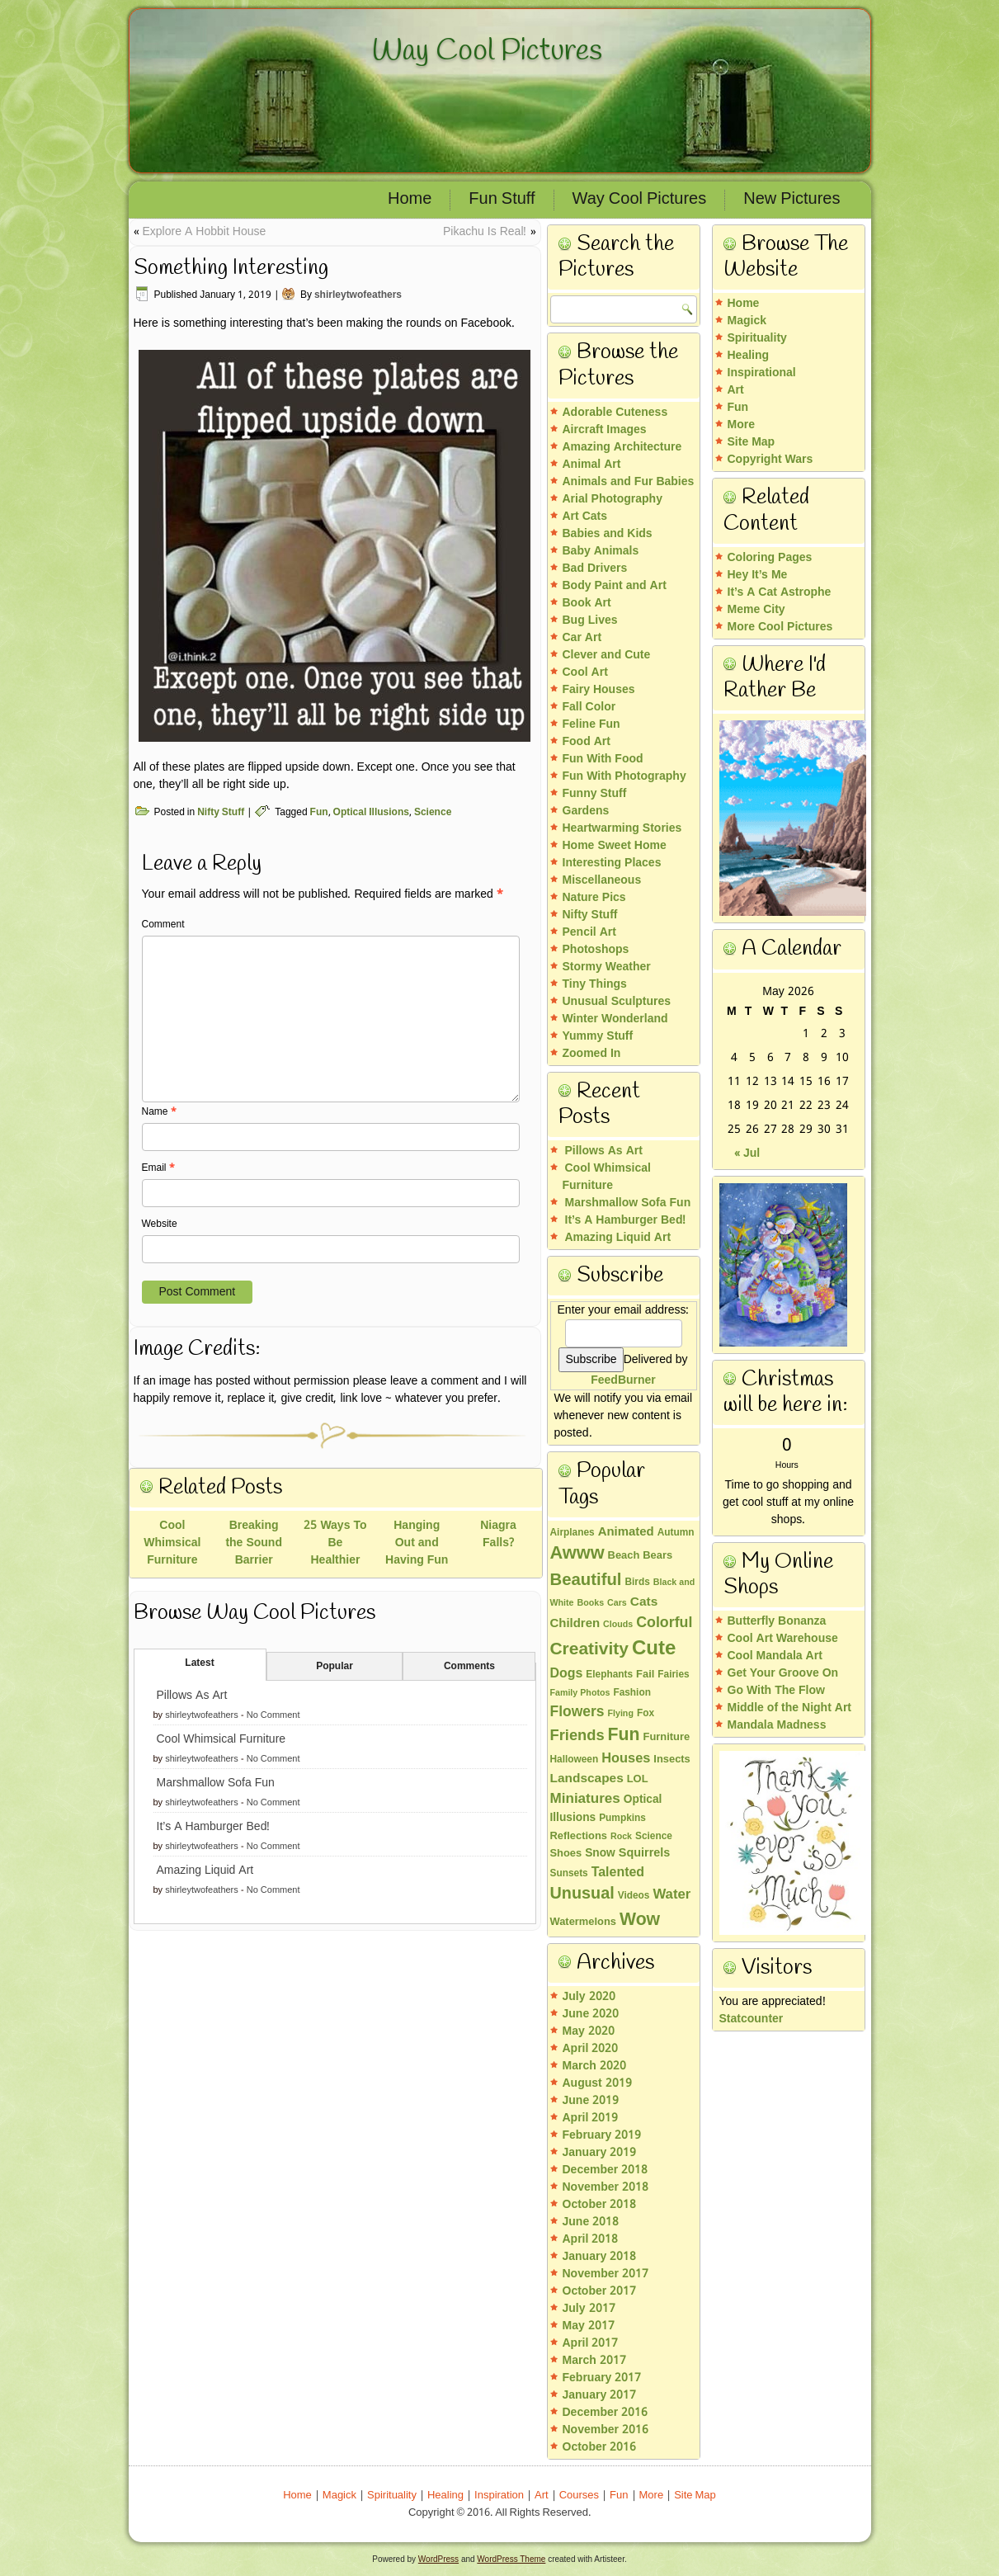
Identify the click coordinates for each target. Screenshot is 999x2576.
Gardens (586, 811)
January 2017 (600, 2395)
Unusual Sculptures (617, 1002)
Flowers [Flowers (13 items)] (577, 1712)
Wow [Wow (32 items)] (640, 1920)
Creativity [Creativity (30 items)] (589, 1649)
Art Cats (585, 516)
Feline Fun (591, 724)
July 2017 (589, 2309)
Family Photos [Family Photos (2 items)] (580, 1693)
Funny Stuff (595, 794)
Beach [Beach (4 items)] (624, 1556)
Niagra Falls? (498, 1534)
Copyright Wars (770, 459)
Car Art (582, 638)
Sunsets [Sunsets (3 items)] (569, 1874)
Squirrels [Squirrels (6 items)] (645, 1853)
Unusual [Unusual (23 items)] (582, 1894)
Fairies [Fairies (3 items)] (673, 1675)
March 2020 (594, 2066)
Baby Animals (601, 551)
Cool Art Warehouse (783, 1639)
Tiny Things (595, 984)
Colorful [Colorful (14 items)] (664, 1623)
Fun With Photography (624, 776)
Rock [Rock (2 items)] (621, 1836)
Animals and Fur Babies (629, 482)
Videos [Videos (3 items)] (634, 1896)
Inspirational (762, 373)
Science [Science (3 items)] (653, 1836)
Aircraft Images (605, 430)
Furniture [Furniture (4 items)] (666, 1738)
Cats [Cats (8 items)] (643, 1602)
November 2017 (605, 2274)
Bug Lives (590, 620)
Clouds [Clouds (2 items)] (618, 1624)
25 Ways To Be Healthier (335, 1543)
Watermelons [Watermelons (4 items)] (583, 1922)
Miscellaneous (602, 880)
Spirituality (757, 338)
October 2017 (600, 2291)
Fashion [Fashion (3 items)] (632, 1693)
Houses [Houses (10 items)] (625, 1759)
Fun (319, 812)
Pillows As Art (192, 1696)
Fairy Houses (599, 690)
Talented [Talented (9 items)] (617, 1872)
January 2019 (600, 2153)
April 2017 (591, 2343)
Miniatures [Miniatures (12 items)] (585, 1799)
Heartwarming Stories (622, 828)
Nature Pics (594, 898)
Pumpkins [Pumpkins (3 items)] (622, 1818)
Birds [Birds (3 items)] (636, 1582)
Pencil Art (589, 932)
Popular (334, 1666)
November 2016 (605, 2430)
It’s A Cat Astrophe (780, 592)
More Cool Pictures (780, 627)
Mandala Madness (777, 1725)
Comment (163, 925)
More (741, 425)
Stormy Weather (607, 967)
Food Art (586, 742)
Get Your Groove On (783, 1673)
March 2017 (594, 2361)
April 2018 (591, 2239)
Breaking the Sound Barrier (253, 1543)
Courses (579, 2495)
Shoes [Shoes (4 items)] (566, 1854)
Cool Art (585, 672)
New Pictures (791, 200)
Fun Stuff (502, 200)
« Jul (747, 1154)
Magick (747, 321)
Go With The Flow (776, 1691)
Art (736, 390)
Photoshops (596, 950)
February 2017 (602, 2378)
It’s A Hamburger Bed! (214, 1827)
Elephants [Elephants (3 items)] (609, 1675)
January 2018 (600, 2257)
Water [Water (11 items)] (671, 1895)
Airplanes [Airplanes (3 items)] (572, 1533)
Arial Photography (612, 499)
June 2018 (591, 2222)
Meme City (756, 610)
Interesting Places (612, 863)
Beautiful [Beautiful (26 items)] (586, 1580)
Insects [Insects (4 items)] (671, 1760)
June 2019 (591, 2101)
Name (159, 1112)
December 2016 (605, 2413)
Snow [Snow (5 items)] (600, 1853)
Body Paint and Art (615, 586)
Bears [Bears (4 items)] (657, 1556)
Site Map (751, 442)
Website (159, 1224)
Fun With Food (603, 759)
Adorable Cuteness (615, 412)
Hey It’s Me (758, 575)
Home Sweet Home (615, 846)
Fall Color (589, 707)
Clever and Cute (607, 655)
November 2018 (605, 2187)
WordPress (438, 2559)
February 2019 (602, 2135)
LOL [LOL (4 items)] (637, 1780)
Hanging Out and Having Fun (416, 1543)
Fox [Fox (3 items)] (645, 1714)
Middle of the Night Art (790, 1708)
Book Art (587, 603)
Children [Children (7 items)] (575, 1624)
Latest (199, 1663)
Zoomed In (592, 1054)
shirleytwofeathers (358, 295)
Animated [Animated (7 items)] (626, 1532)
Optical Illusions (371, 812)
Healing (749, 356)
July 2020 (589, 1997)
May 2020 (589, 2031)
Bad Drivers (595, 568)
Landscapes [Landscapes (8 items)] (587, 1779)
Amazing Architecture (622, 447)
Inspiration (499, 2495)
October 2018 (600, 2205)
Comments (469, 1666)
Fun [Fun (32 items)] (624, 1735)
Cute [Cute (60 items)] (654, 1649)
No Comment (273, 1715)
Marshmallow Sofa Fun (216, 1783)
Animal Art (592, 464)
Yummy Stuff (598, 1036)
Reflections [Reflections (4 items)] (578, 1837)
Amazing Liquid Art (205, 1870)
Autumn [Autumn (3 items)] (676, 1533)
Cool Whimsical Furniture (172, 1543)
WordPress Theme (511, 2559)
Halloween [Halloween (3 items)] (574, 1760)
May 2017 (589, 2326)
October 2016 (600, 2447)
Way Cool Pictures (487, 51)
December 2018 (605, 2170)
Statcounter (751, 2019)
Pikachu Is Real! (485, 232)
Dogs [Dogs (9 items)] (566, 1674)
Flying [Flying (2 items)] (621, 1713)
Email (158, 1168)
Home (409, 200)
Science (432, 812)
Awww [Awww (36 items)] (577, 1554)
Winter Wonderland (615, 1019)
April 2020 (591, 2049)
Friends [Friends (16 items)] (577, 1736)
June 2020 (591, 2014)
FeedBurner (623, 1380)
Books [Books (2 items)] (591, 1603)
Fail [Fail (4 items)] (645, 1675)
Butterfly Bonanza (777, 1621)
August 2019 (597, 2083)
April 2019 (591, 2118)
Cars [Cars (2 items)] (617, 1603)
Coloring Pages (770, 558)
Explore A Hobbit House (204, 232)
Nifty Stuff (220, 812)
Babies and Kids (608, 534)
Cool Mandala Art (775, 1656)
